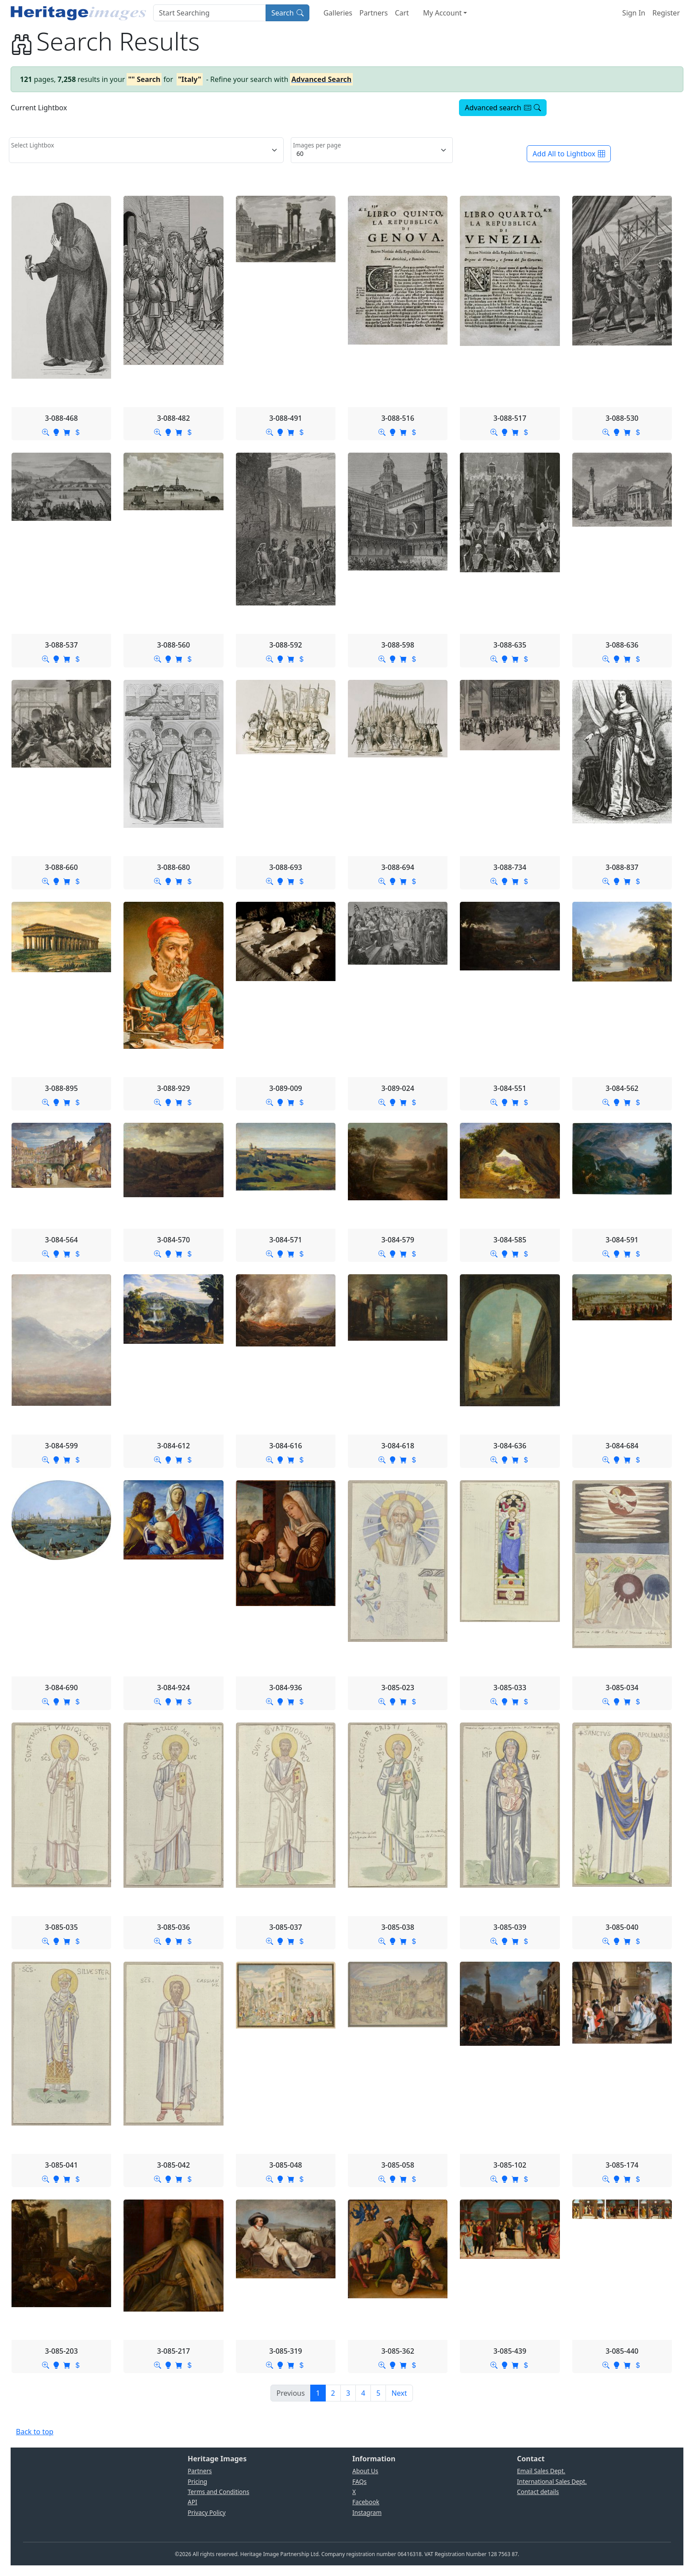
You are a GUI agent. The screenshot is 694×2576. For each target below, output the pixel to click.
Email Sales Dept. (541, 2471)
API (192, 2502)
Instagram (367, 2512)
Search (287, 13)
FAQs (359, 2481)
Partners (373, 13)
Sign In (633, 13)
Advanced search (502, 108)
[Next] (399, 2393)
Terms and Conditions (218, 2491)
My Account (442, 13)
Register (666, 13)
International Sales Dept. (552, 2481)
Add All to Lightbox (568, 154)
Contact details (538, 2491)
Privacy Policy (207, 2512)
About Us (365, 2471)
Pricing (197, 2481)
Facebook (365, 2502)
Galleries (338, 13)
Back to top (35, 2431)
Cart (402, 13)
